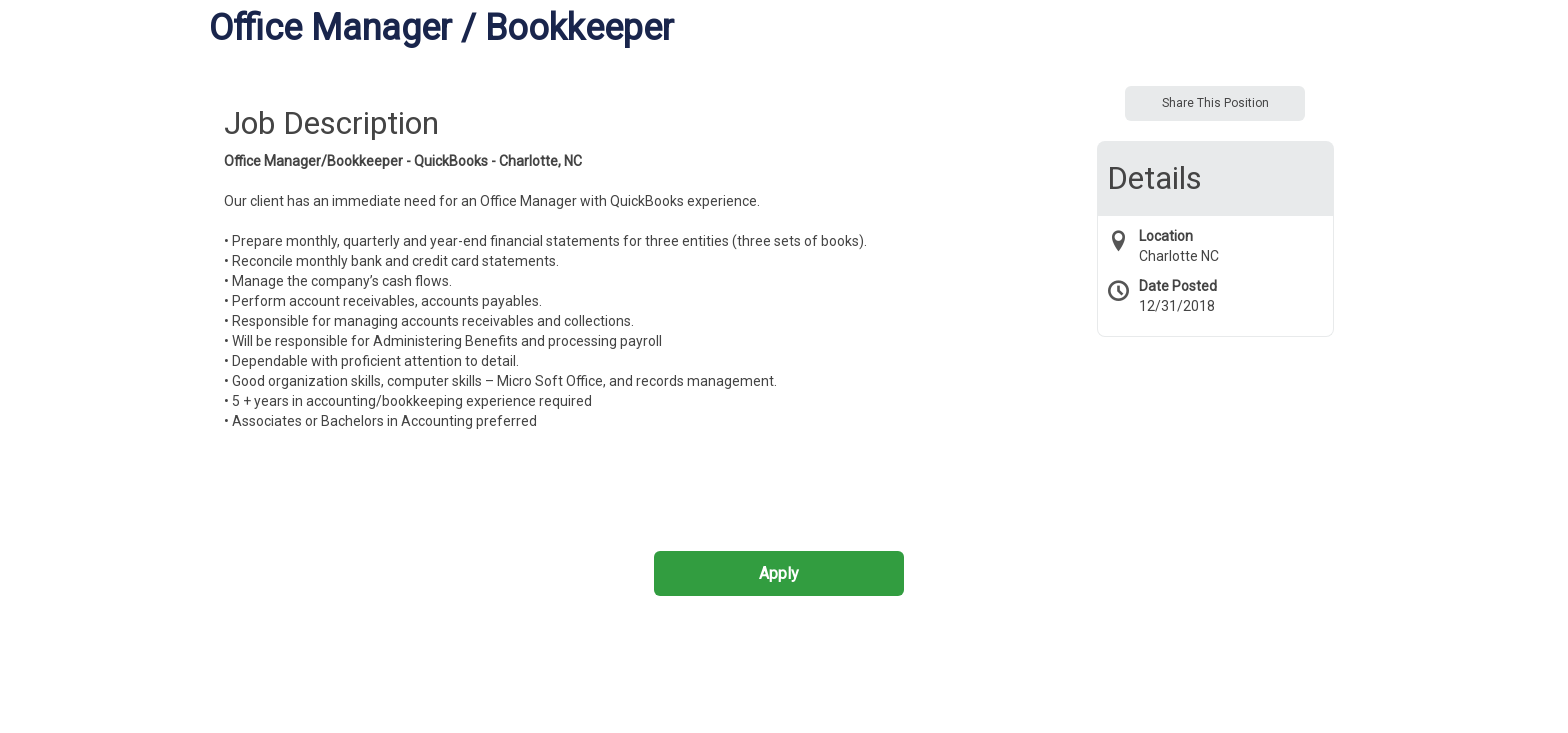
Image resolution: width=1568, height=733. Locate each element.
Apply (779, 573)
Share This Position (1215, 103)
